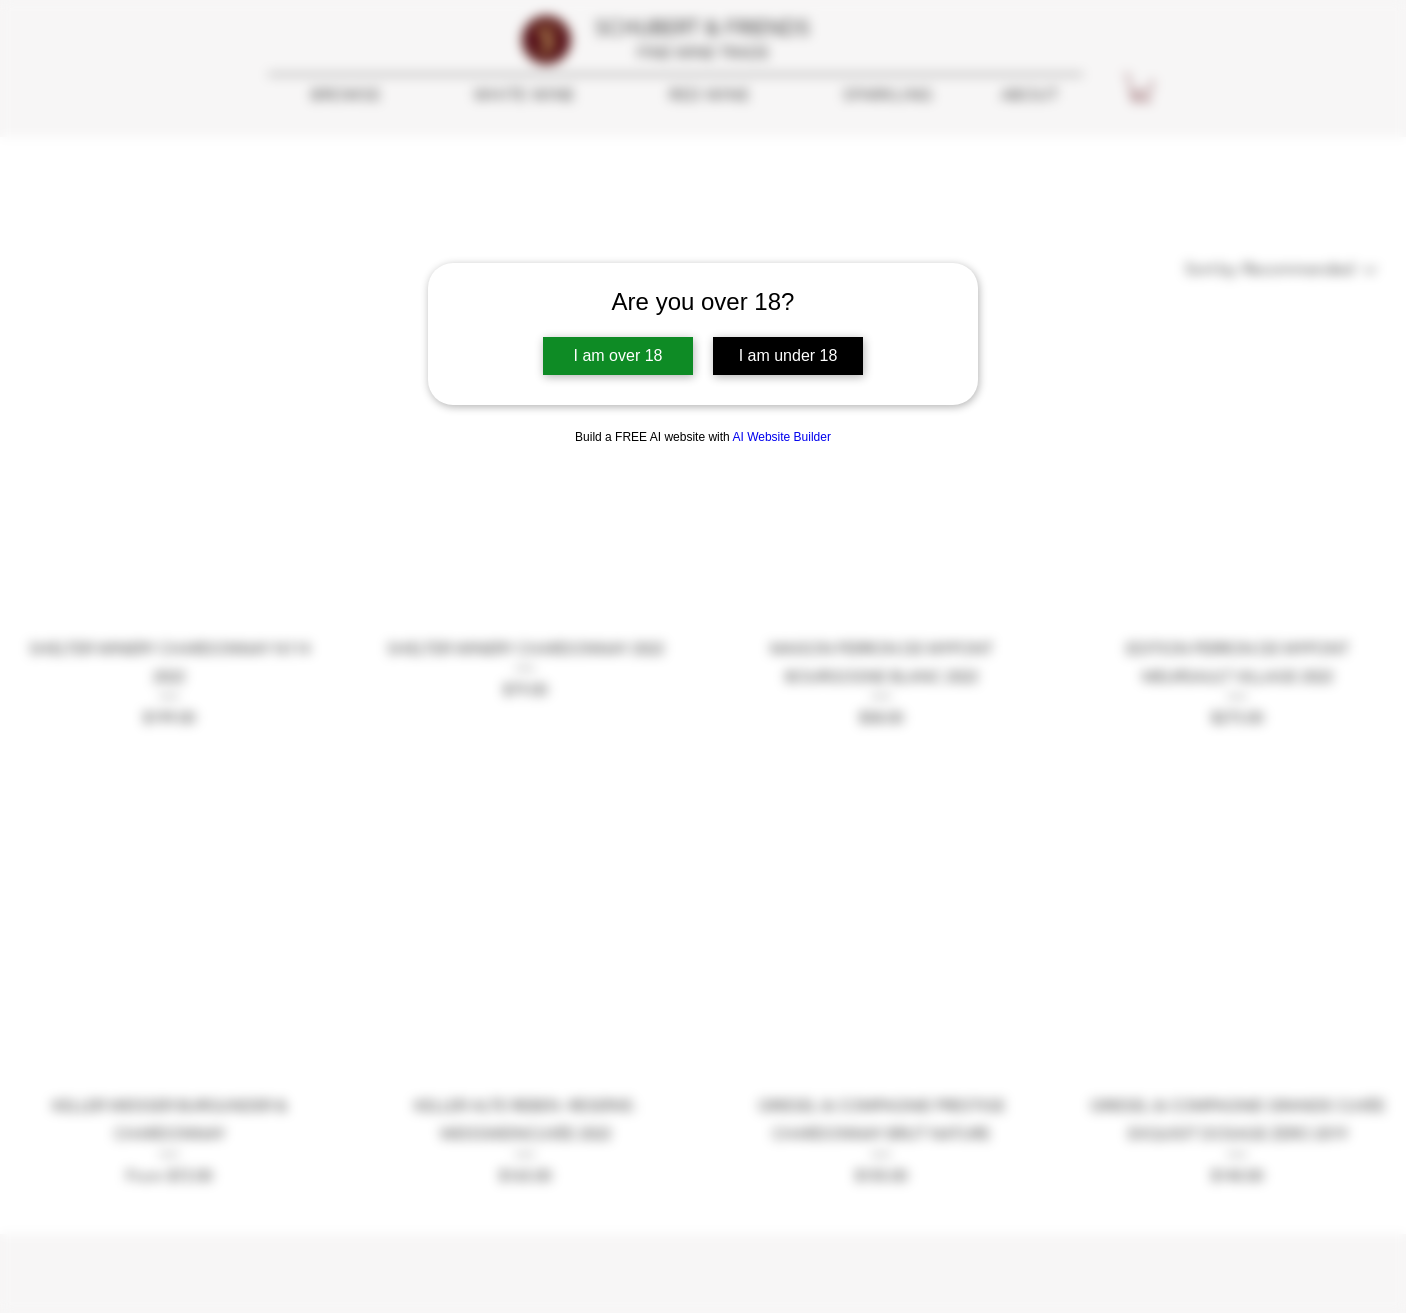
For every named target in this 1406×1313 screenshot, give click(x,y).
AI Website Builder (781, 437)
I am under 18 (788, 355)
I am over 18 (618, 355)
